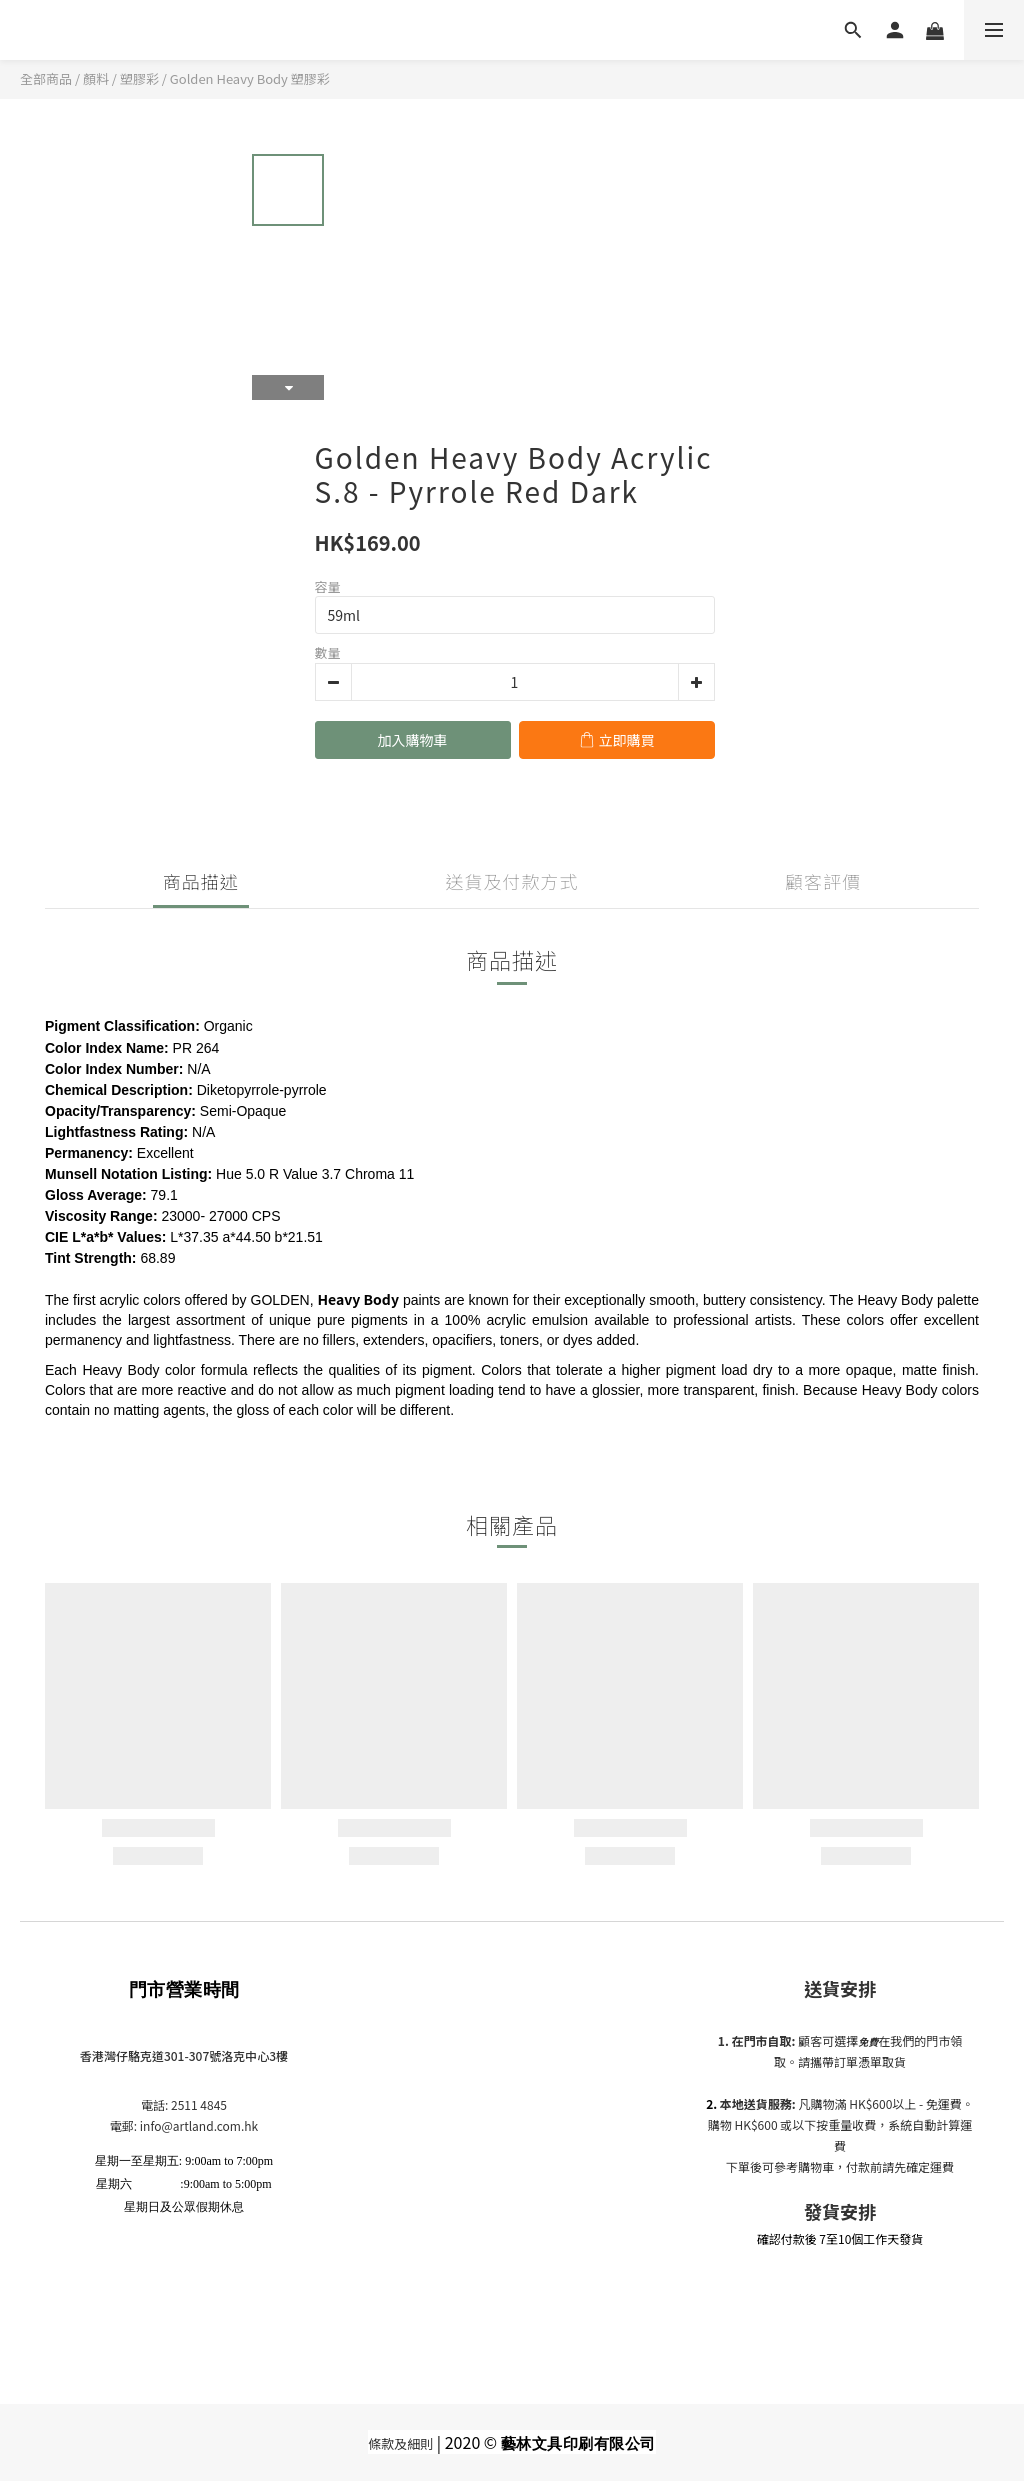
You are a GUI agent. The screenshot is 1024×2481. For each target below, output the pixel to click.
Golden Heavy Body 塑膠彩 (250, 78)
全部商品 (46, 78)
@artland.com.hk (209, 2125)
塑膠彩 (139, 78)
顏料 (96, 78)
